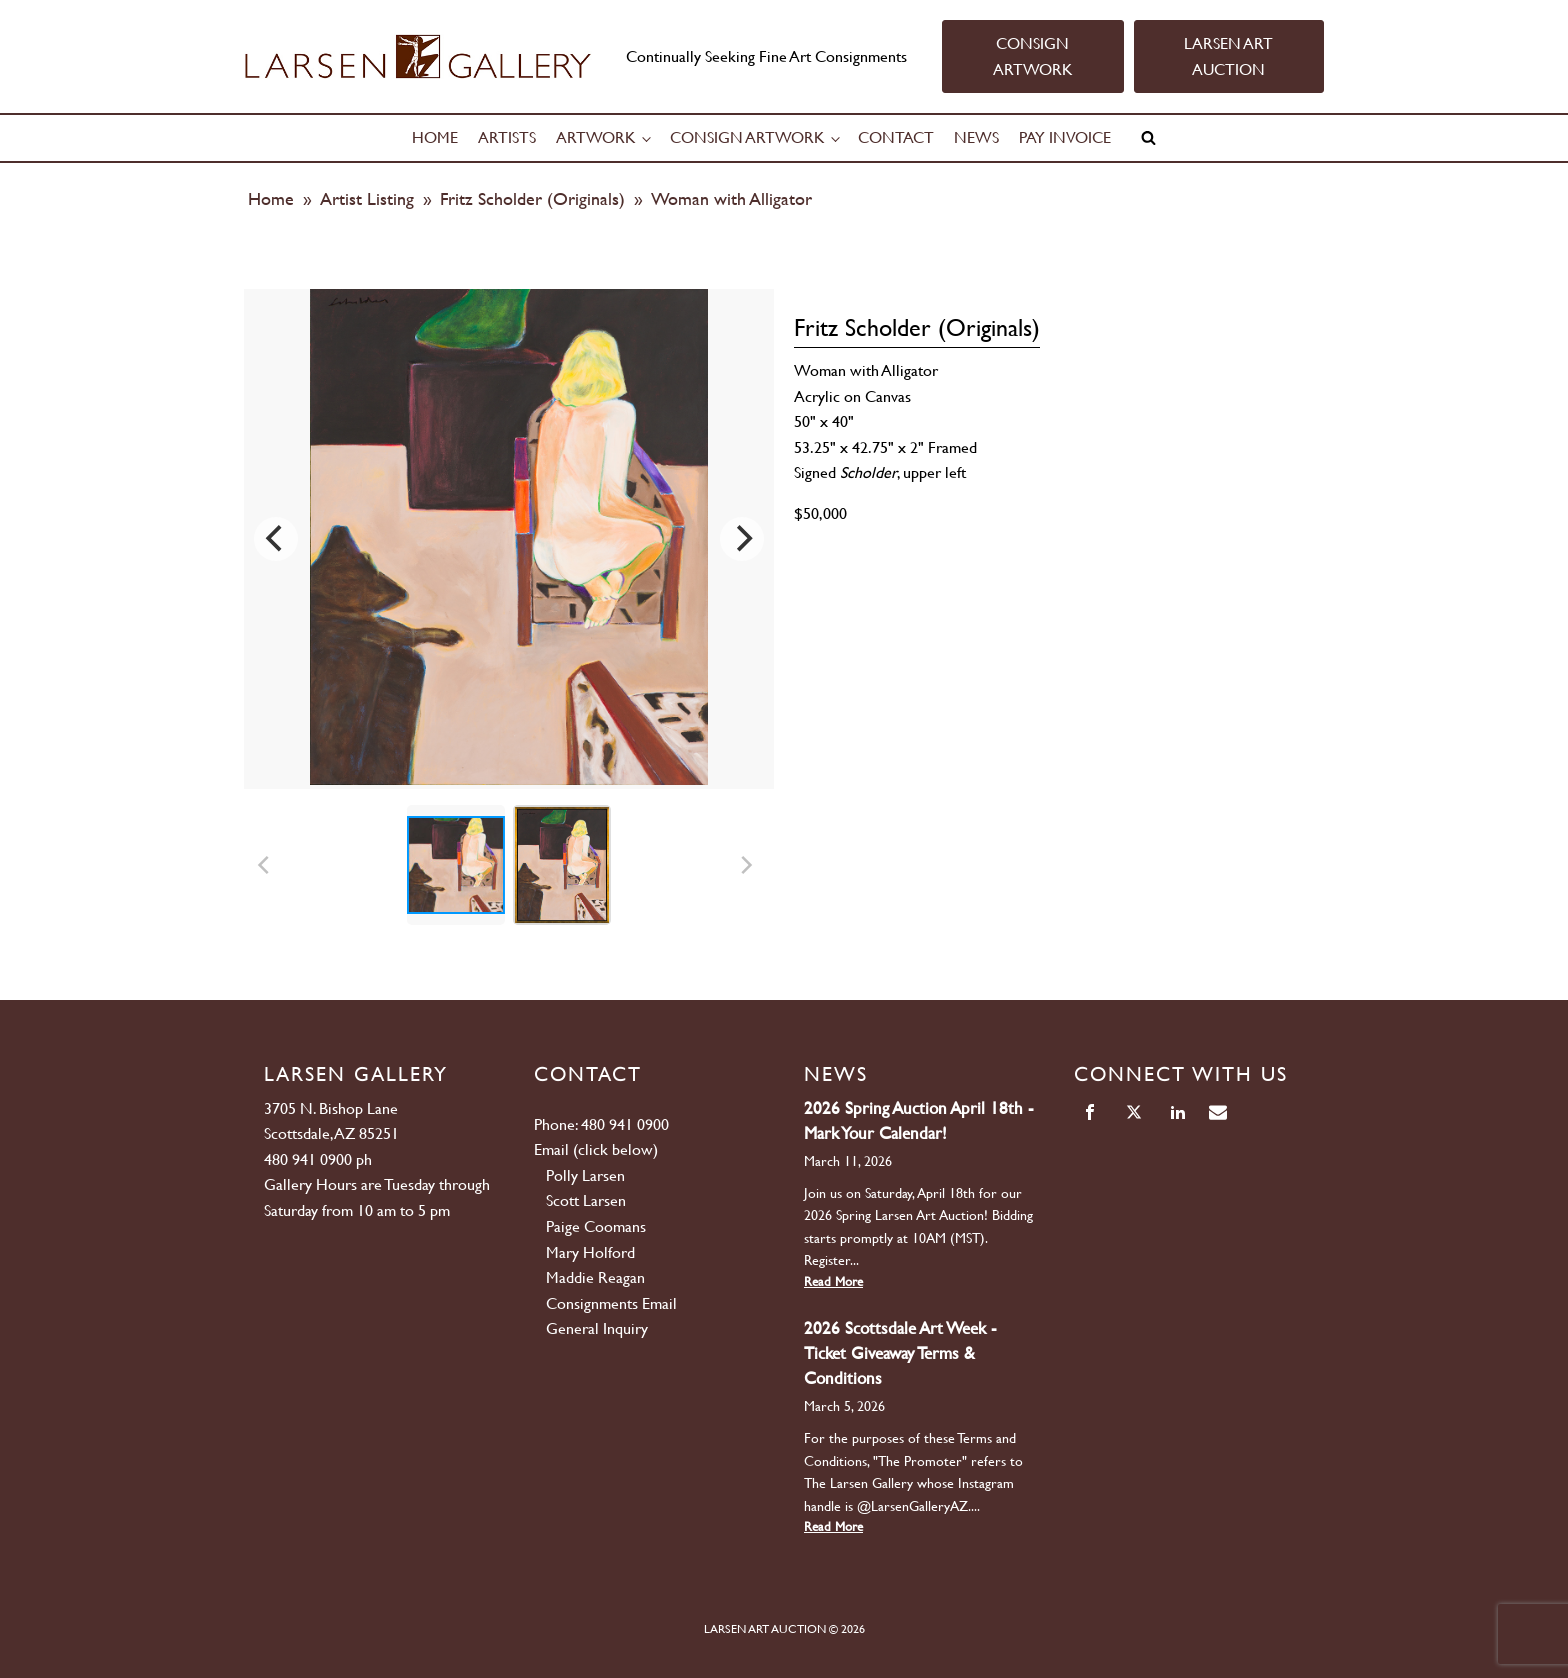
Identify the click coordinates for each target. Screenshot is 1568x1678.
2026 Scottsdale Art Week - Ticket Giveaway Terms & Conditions (900, 1353)
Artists (507, 137)
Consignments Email (611, 1303)
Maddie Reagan (595, 1277)
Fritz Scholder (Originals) (532, 198)
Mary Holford (590, 1252)
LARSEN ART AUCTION (1228, 56)
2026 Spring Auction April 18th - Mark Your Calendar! (919, 1120)
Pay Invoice (1065, 137)
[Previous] (276, 539)
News (976, 137)
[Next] (742, 539)
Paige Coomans (596, 1226)
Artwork (596, 137)
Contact (896, 137)
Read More (833, 1281)
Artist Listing (367, 198)
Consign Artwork (747, 137)
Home (435, 137)
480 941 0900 (308, 1159)
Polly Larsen (585, 1175)
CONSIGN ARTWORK (1033, 56)
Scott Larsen (586, 1200)
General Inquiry (597, 1328)
